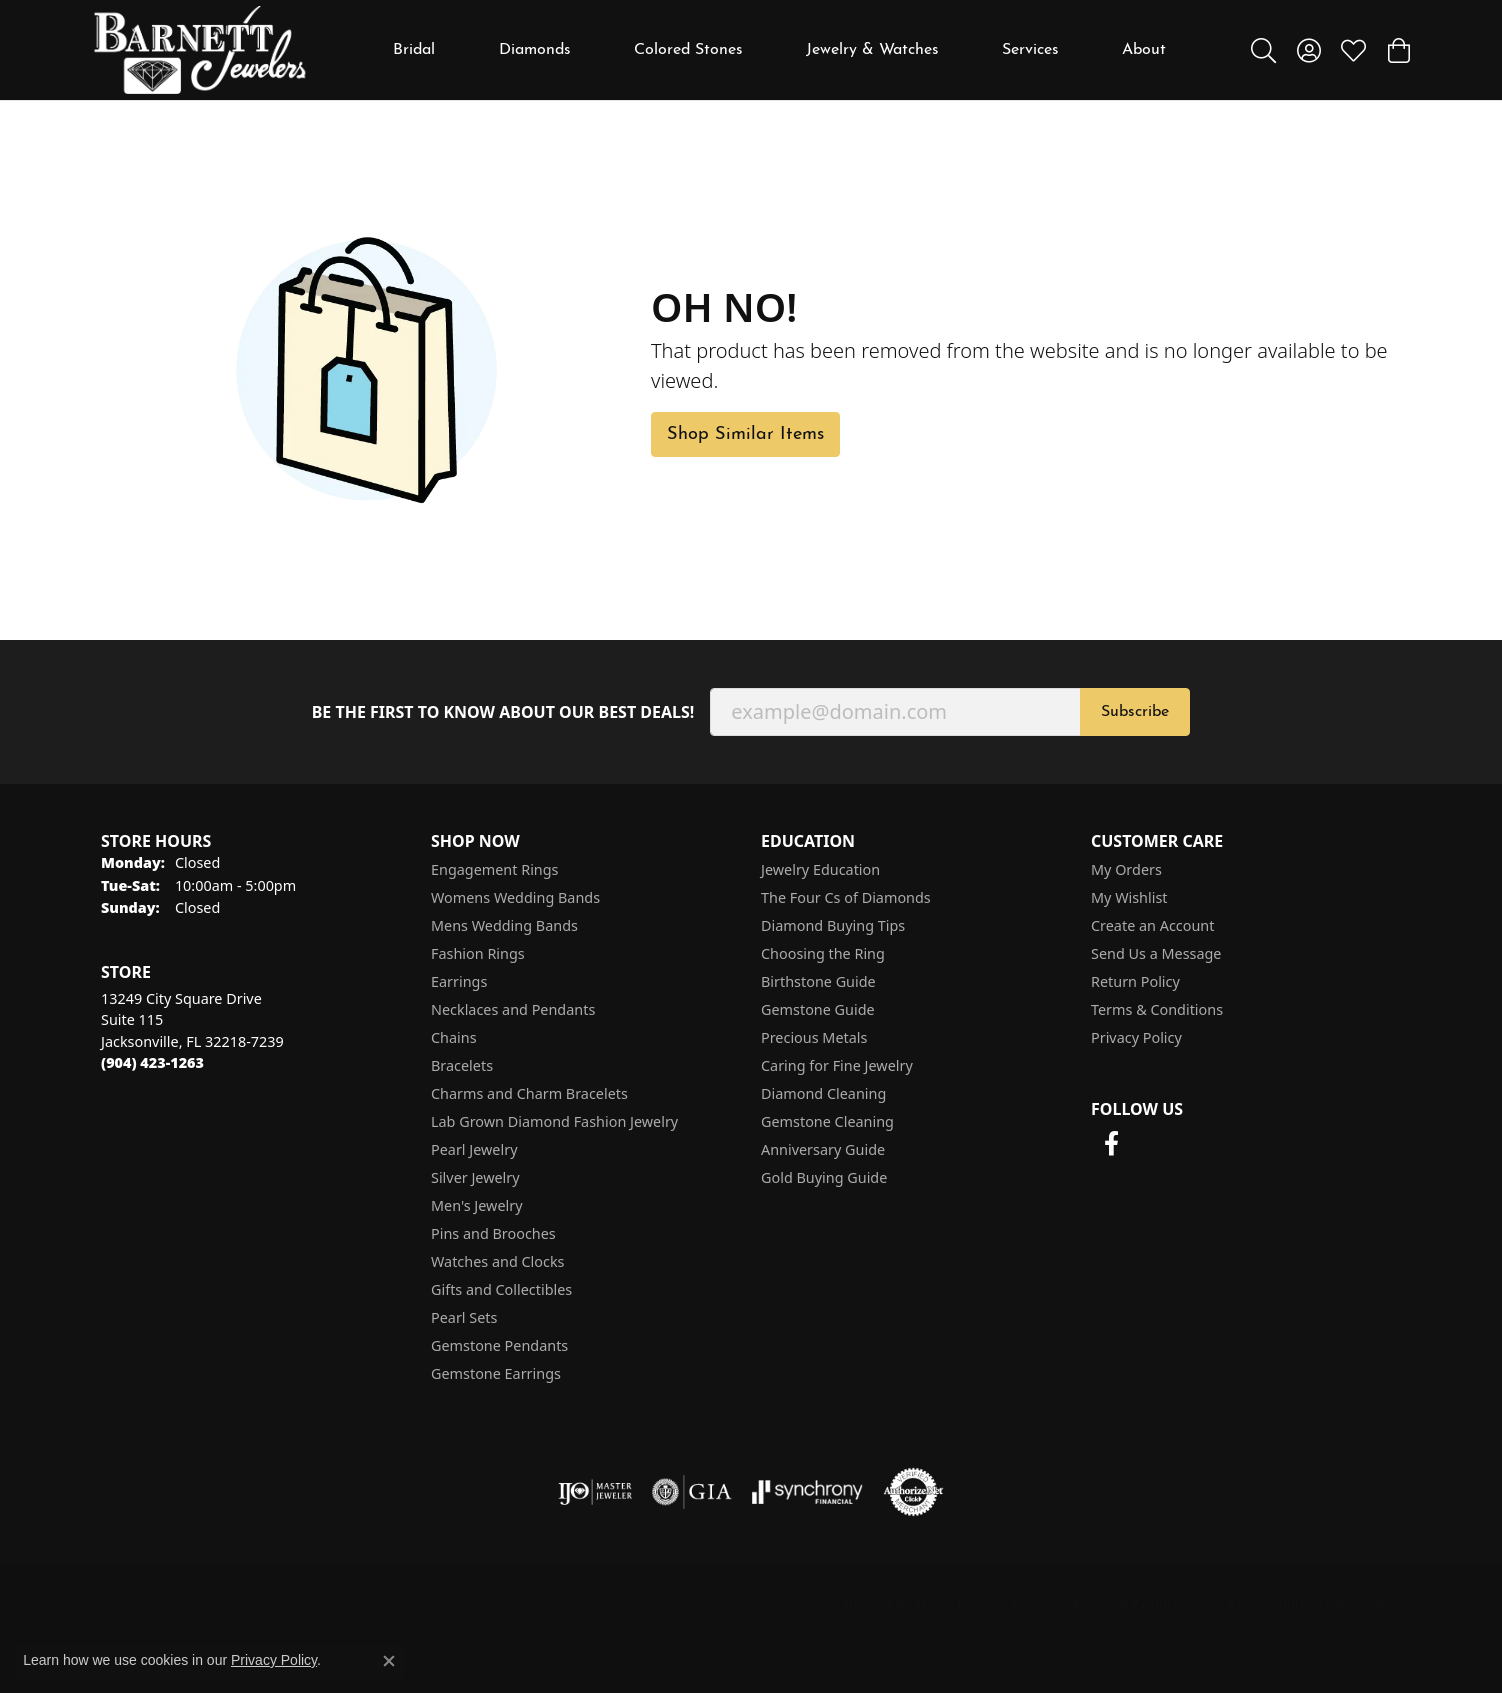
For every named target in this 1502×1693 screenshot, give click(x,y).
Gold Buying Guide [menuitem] (824, 1177)
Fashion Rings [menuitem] (478, 953)
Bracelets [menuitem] (462, 1065)
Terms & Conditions (1157, 1009)
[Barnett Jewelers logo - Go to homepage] (200, 50)
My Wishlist (1129, 897)
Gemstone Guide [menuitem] (818, 1009)
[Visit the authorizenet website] (914, 1492)
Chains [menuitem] (454, 1037)
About (1144, 50)
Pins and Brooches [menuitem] (493, 1233)
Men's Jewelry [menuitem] (477, 1205)
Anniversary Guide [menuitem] (823, 1149)
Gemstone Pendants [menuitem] (499, 1345)
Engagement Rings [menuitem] (495, 869)
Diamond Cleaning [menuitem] (823, 1093)
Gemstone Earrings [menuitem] (496, 1373)
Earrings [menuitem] (459, 981)
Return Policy (1135, 981)
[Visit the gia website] (692, 1492)
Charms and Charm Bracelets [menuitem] (529, 1093)
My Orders (1126, 869)
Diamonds (535, 50)
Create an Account (1152, 925)
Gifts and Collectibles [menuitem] (501, 1289)
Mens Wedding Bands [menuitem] (504, 925)
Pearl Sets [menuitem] (464, 1317)
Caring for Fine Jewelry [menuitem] (837, 1065)
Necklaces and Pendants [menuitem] (513, 1009)
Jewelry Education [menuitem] (820, 869)
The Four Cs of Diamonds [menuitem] (846, 897)
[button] (1263, 50)
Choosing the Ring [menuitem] (823, 953)
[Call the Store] (152, 1062)
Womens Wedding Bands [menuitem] (515, 897)
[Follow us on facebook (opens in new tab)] (1111, 1144)
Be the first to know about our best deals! (503, 712)
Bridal (414, 50)
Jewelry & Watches (872, 50)
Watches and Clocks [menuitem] (497, 1261)
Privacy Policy (1136, 1037)
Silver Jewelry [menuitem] (475, 1177)
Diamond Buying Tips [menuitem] (833, 925)
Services (1030, 50)
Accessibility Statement (1309, 1604)
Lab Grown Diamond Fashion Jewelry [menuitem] (554, 1121)
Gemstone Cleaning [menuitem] (827, 1121)
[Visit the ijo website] (595, 1492)
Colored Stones (688, 50)
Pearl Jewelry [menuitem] (474, 1149)
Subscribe (1135, 712)
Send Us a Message (1156, 953)
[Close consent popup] (389, 1661)
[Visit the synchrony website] (807, 1492)
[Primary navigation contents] (780, 50)
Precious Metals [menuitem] (814, 1037)
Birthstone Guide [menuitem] (818, 981)
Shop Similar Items (745, 434)
